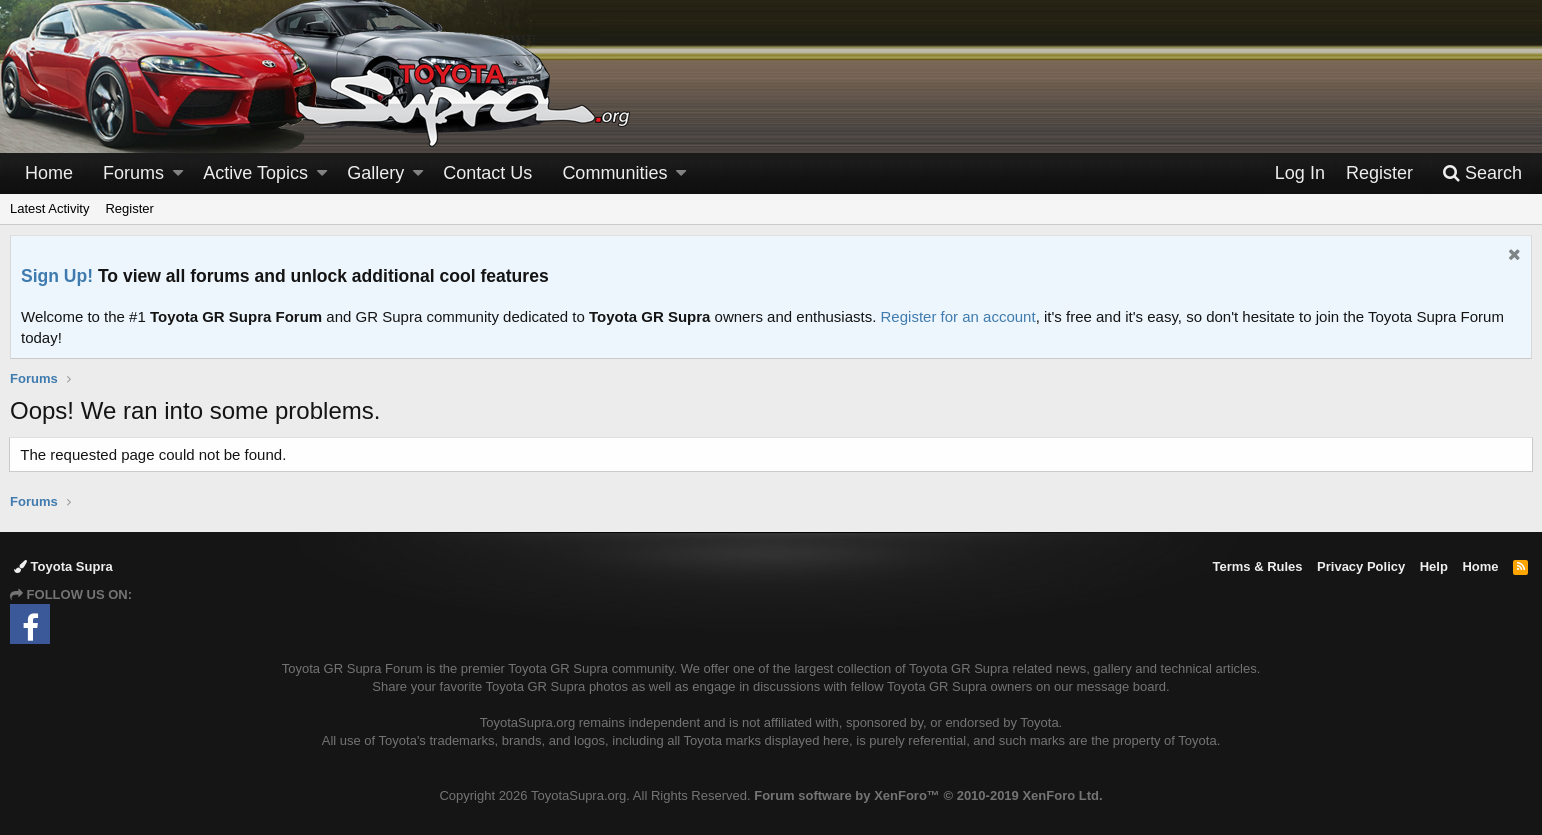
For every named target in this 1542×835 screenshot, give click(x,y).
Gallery (375, 173)
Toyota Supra (63, 566)
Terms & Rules (1257, 566)
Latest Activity (49, 208)
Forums (133, 173)
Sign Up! (57, 276)
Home (49, 173)
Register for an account (958, 316)
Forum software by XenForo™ (928, 795)
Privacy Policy (1361, 566)
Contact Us (487, 173)
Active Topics (255, 173)
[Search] (1482, 173)
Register (129, 208)
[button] (178, 173)
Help (1434, 566)
